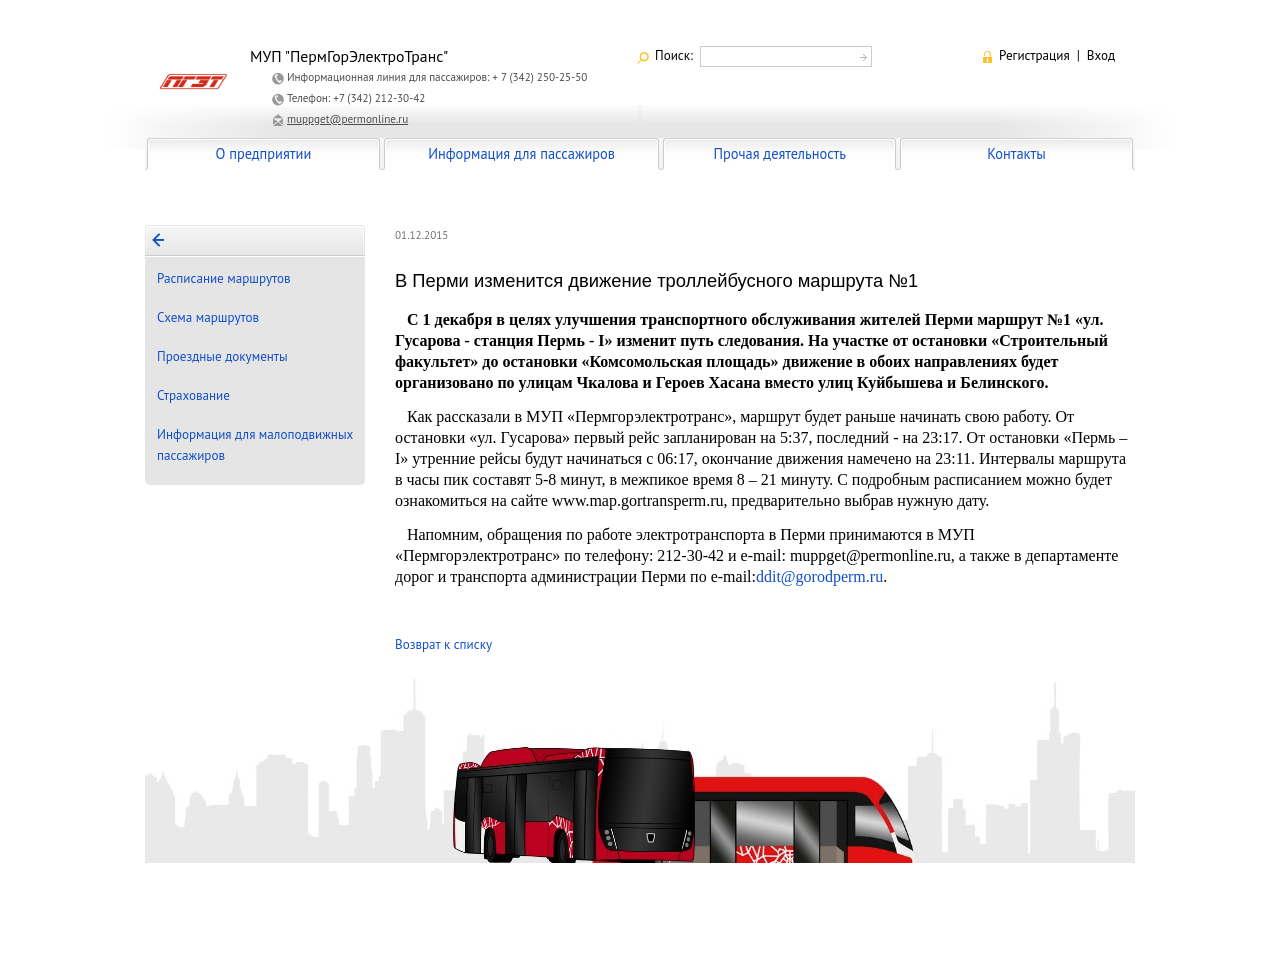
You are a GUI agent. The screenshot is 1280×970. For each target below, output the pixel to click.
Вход (1101, 55)
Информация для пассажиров (521, 153)
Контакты (1016, 153)
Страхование (193, 395)
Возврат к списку (443, 644)
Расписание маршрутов (224, 278)
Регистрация (1034, 55)
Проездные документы (222, 356)
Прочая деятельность (779, 153)
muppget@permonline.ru (347, 119)
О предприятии (264, 153)
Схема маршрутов (208, 317)
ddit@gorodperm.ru (819, 576)
